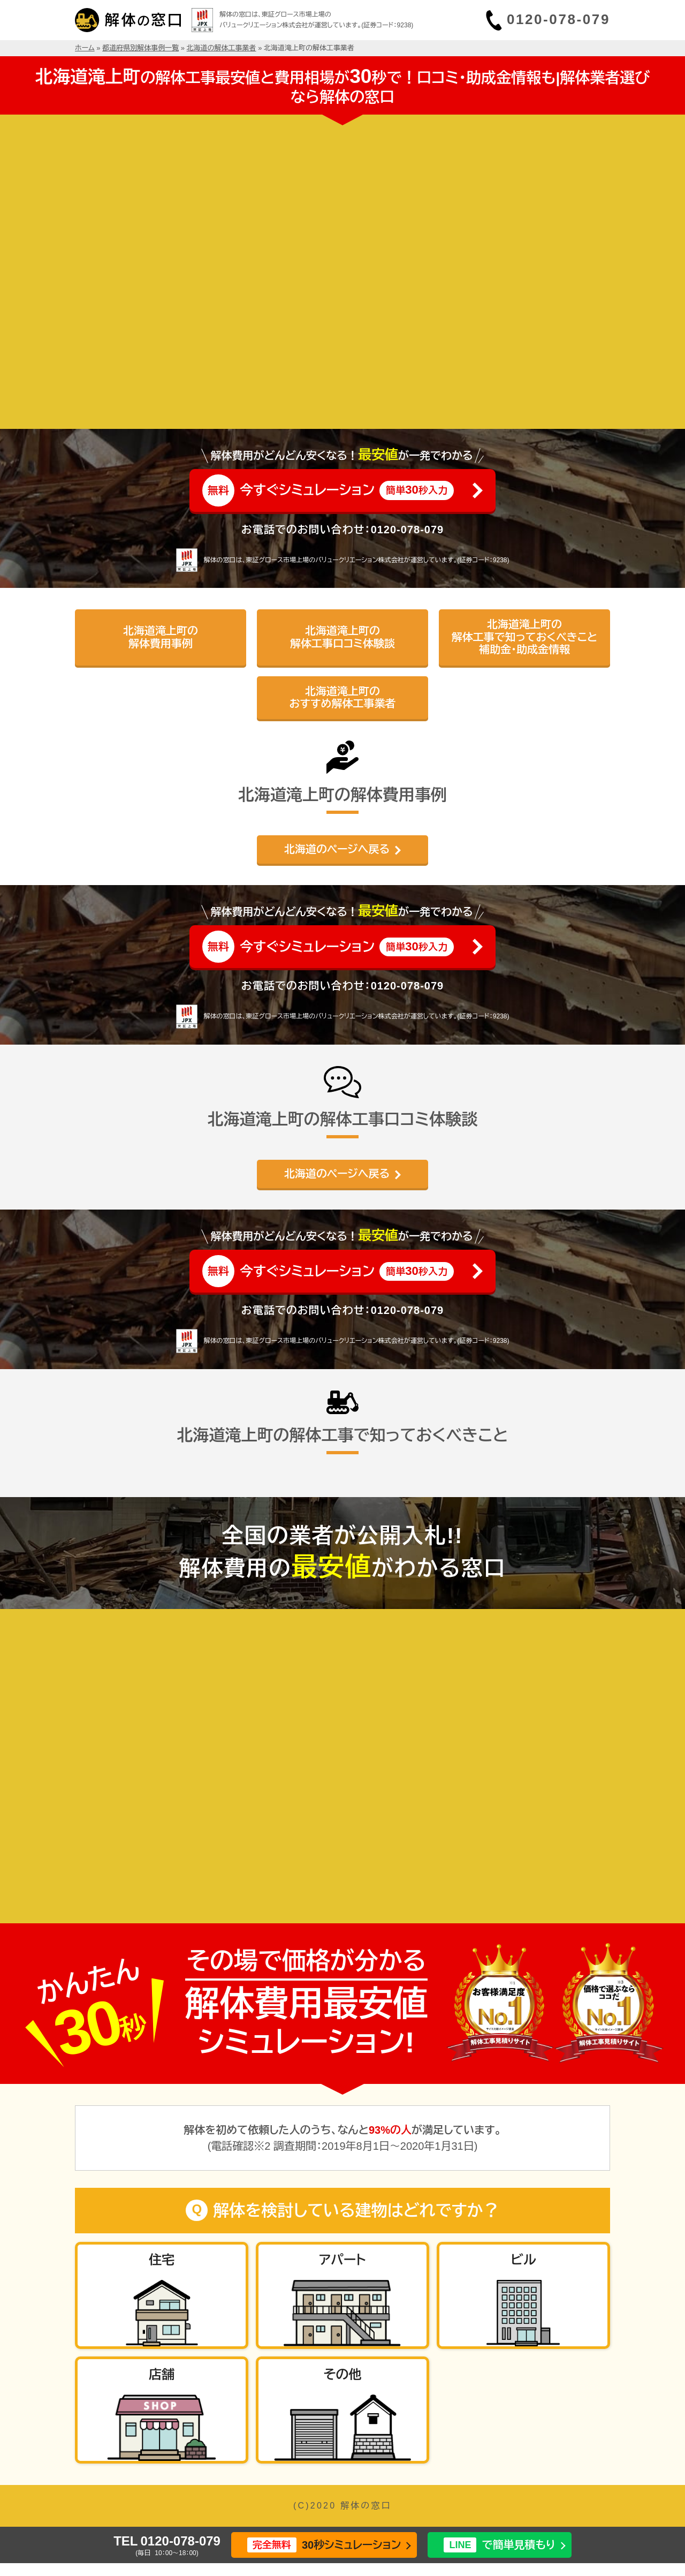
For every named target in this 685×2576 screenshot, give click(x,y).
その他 (342, 2374)
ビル (523, 2260)
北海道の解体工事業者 (221, 48)
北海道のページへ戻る (337, 849)
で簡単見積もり (499, 2545)
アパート (342, 2260)
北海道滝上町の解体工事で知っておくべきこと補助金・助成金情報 (525, 636)
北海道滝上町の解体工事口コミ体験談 (342, 637)
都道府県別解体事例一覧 (140, 48)
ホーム (85, 48)
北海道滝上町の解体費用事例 (160, 637)
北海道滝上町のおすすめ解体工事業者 (343, 697)
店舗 (161, 2374)
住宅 (161, 2260)
